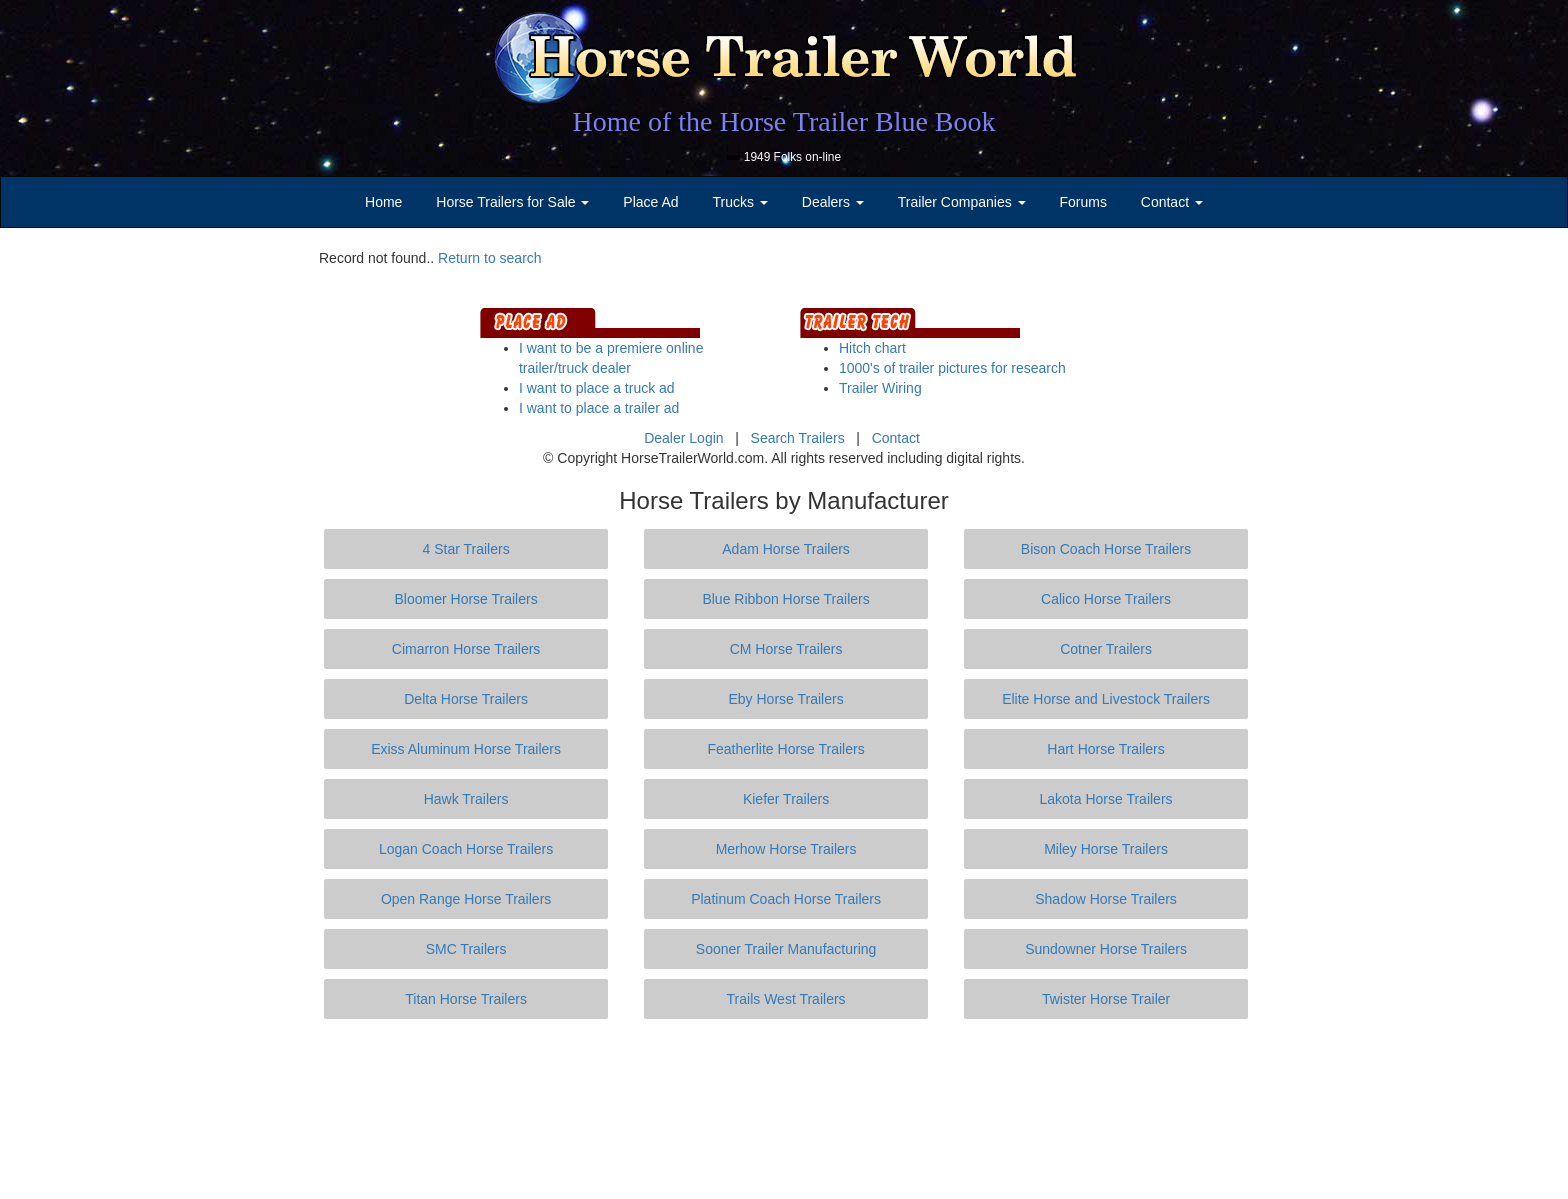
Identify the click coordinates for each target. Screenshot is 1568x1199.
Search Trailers (798, 438)
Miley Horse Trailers (1106, 849)
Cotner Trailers (1106, 649)
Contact (896, 438)
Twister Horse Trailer (1106, 999)
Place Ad (650, 202)
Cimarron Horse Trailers (466, 649)
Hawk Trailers (466, 799)
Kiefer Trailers (786, 799)
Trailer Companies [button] (962, 202)
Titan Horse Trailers (466, 999)
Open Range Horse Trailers (466, 899)
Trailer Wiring (880, 388)
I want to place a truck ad (597, 388)
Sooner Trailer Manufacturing (786, 949)
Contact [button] (1172, 202)
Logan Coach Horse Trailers (466, 849)
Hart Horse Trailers (1105, 749)
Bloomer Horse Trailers (466, 599)
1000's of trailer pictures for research (952, 368)
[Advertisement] (784, 1109)
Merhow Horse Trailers (786, 849)
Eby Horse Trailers (785, 699)
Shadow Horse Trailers (1106, 899)
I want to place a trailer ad (599, 408)
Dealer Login (683, 438)
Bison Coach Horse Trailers (1106, 549)
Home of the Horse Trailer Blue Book (783, 121)
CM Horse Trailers (786, 649)
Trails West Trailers (786, 999)
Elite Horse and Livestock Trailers (1106, 699)
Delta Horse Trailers (466, 699)
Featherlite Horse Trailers (785, 749)
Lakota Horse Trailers (1106, 799)
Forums (1082, 202)
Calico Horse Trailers (1106, 599)
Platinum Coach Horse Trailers (786, 899)
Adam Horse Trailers (786, 549)
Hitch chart (872, 348)
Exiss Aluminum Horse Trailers (466, 749)
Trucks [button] (740, 202)
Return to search (490, 258)
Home (383, 202)
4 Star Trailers (466, 549)
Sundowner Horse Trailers (1106, 949)
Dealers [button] (833, 202)
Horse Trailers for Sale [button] (512, 202)
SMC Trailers (466, 949)
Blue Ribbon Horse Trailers (785, 599)
